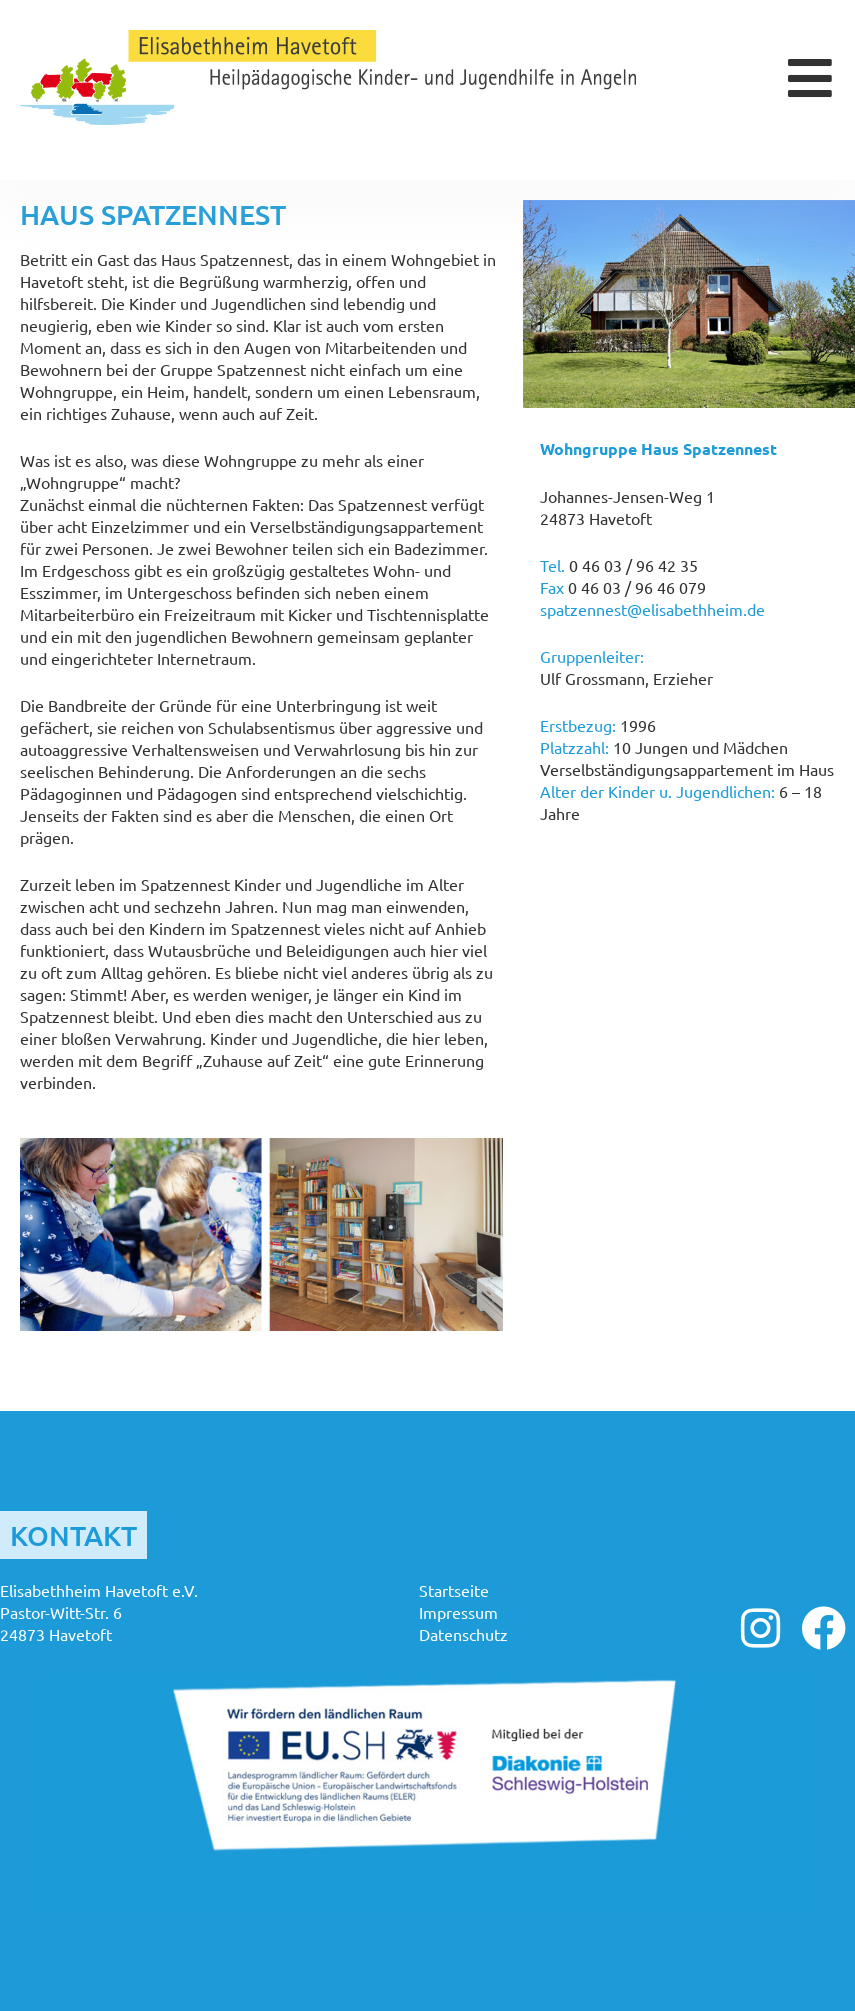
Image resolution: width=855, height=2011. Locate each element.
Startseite (454, 1590)
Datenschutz (463, 1634)
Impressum (458, 1612)
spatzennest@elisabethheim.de (652, 609)
